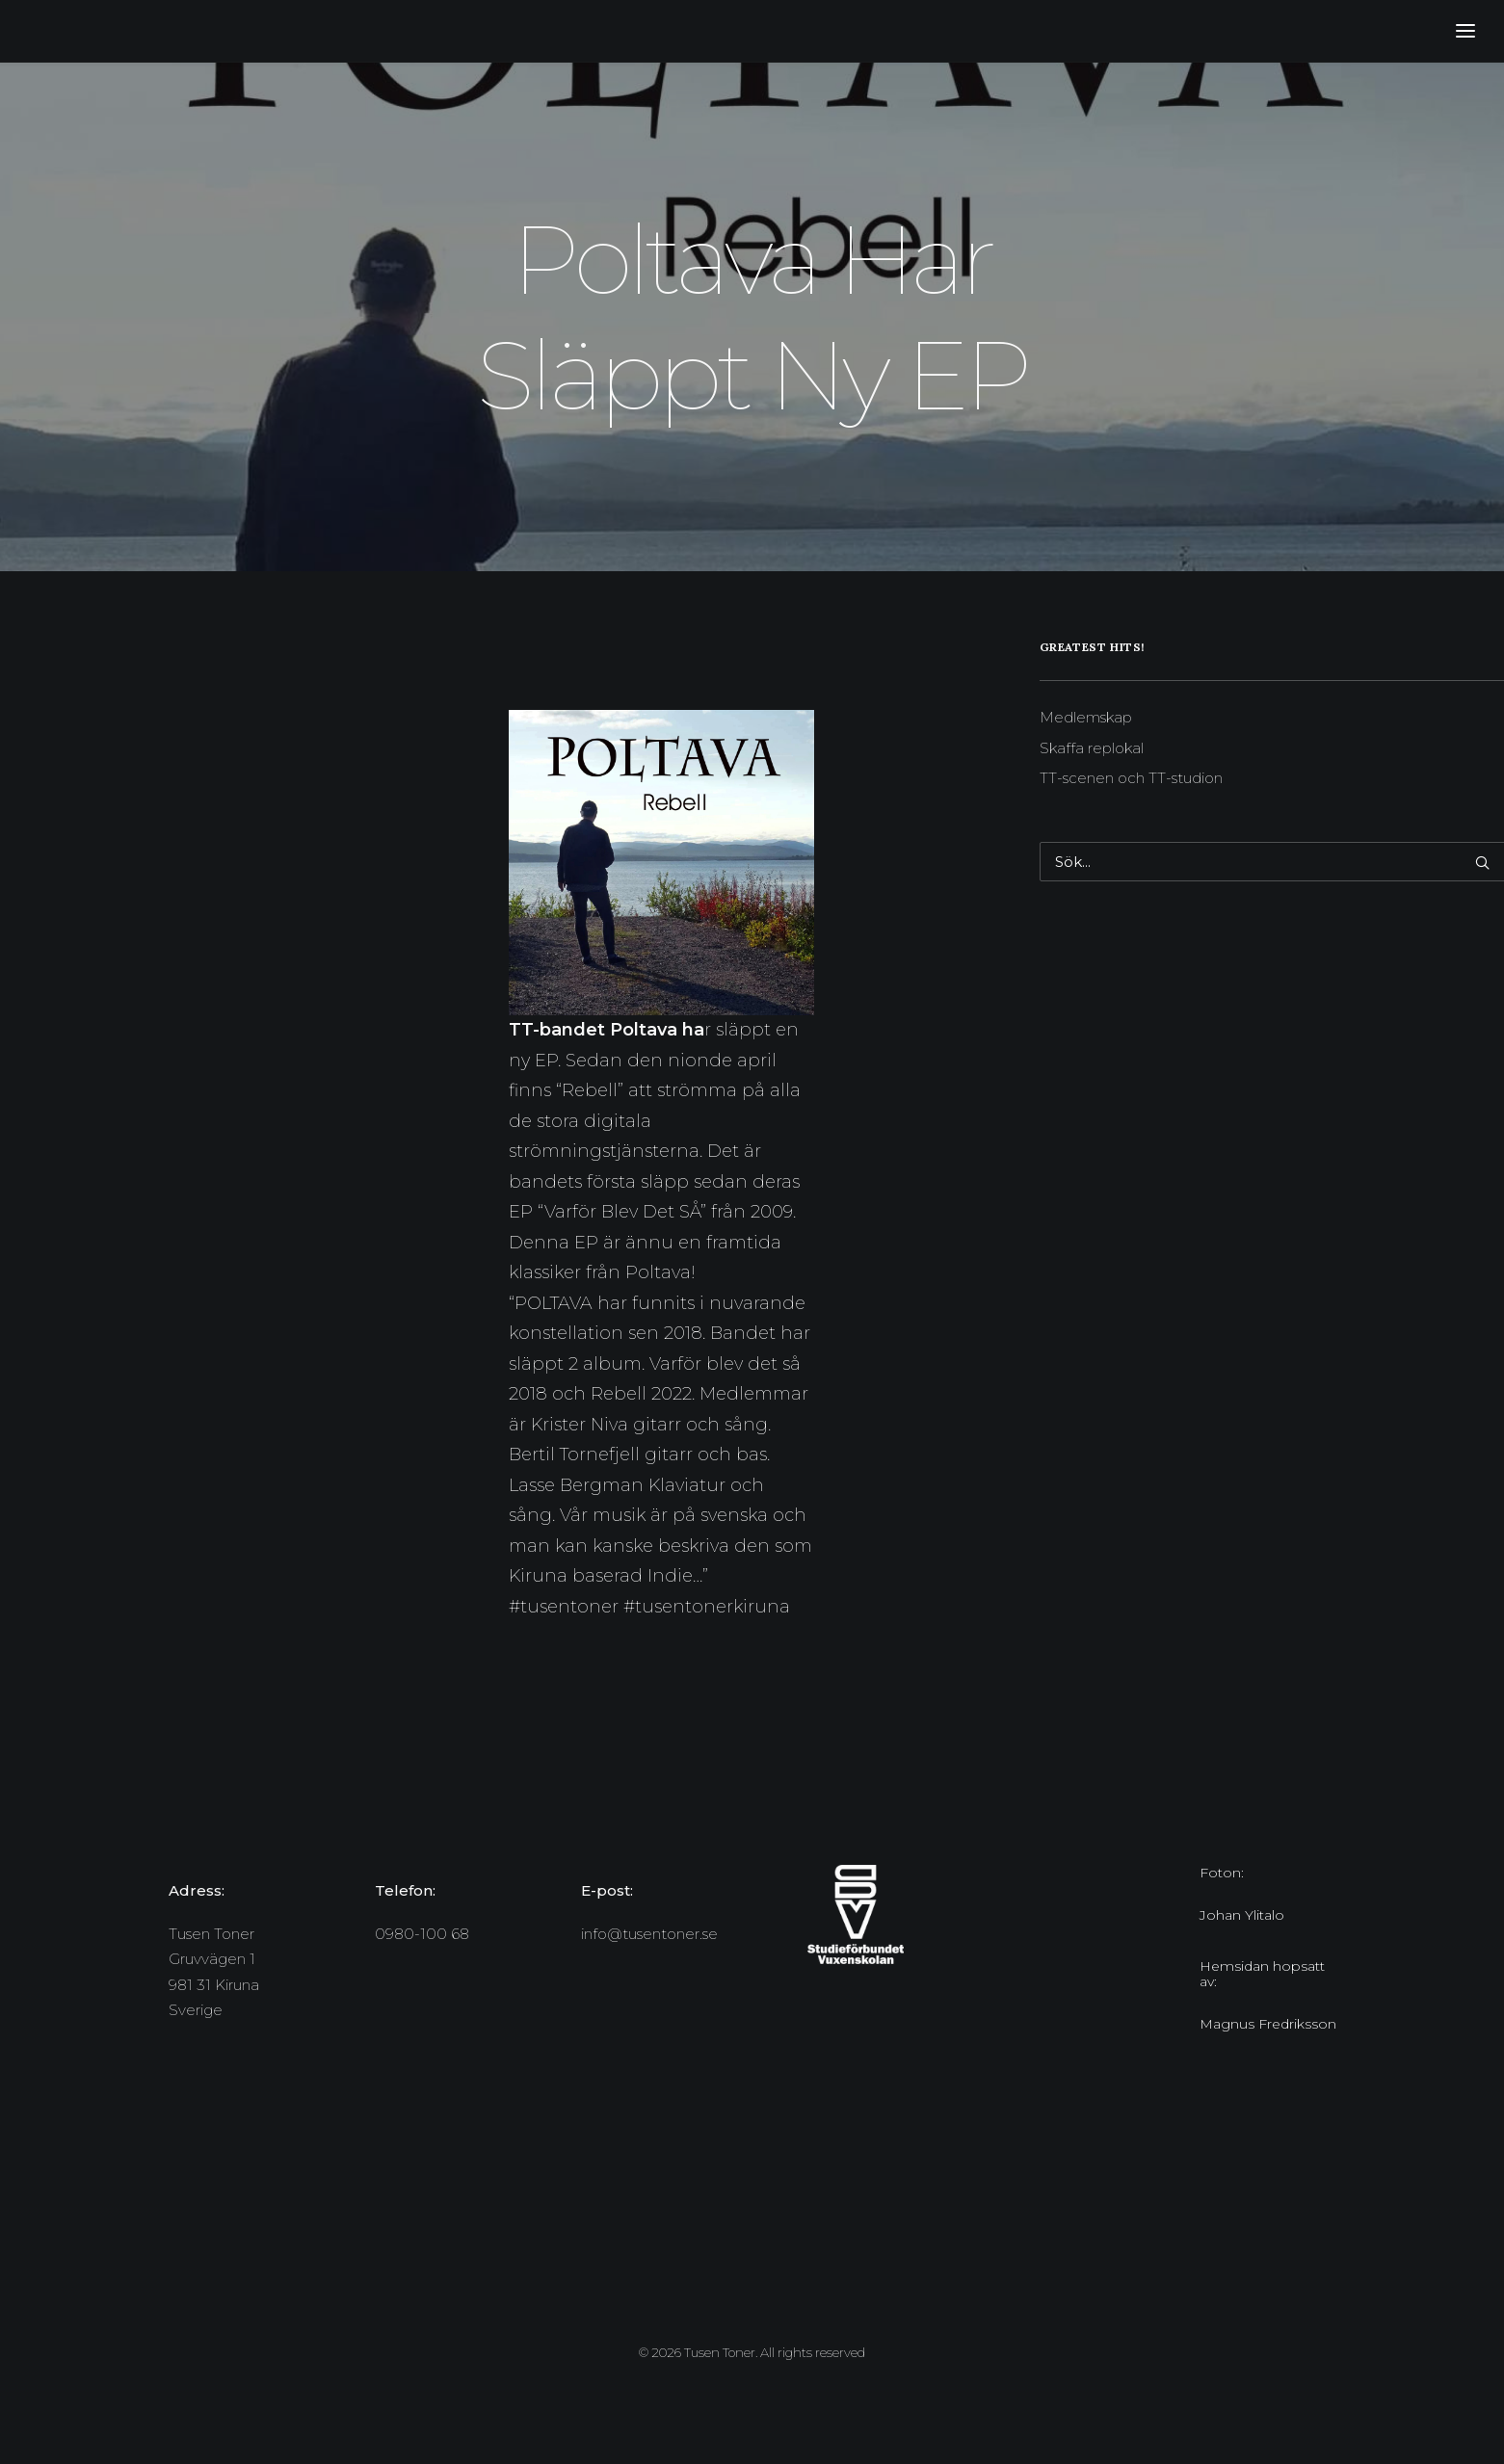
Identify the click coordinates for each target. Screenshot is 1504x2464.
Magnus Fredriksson (1268, 2023)
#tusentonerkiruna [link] (706, 1606)
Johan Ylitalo (1242, 1915)
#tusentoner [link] (564, 1606)
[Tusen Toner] (35, 31)
